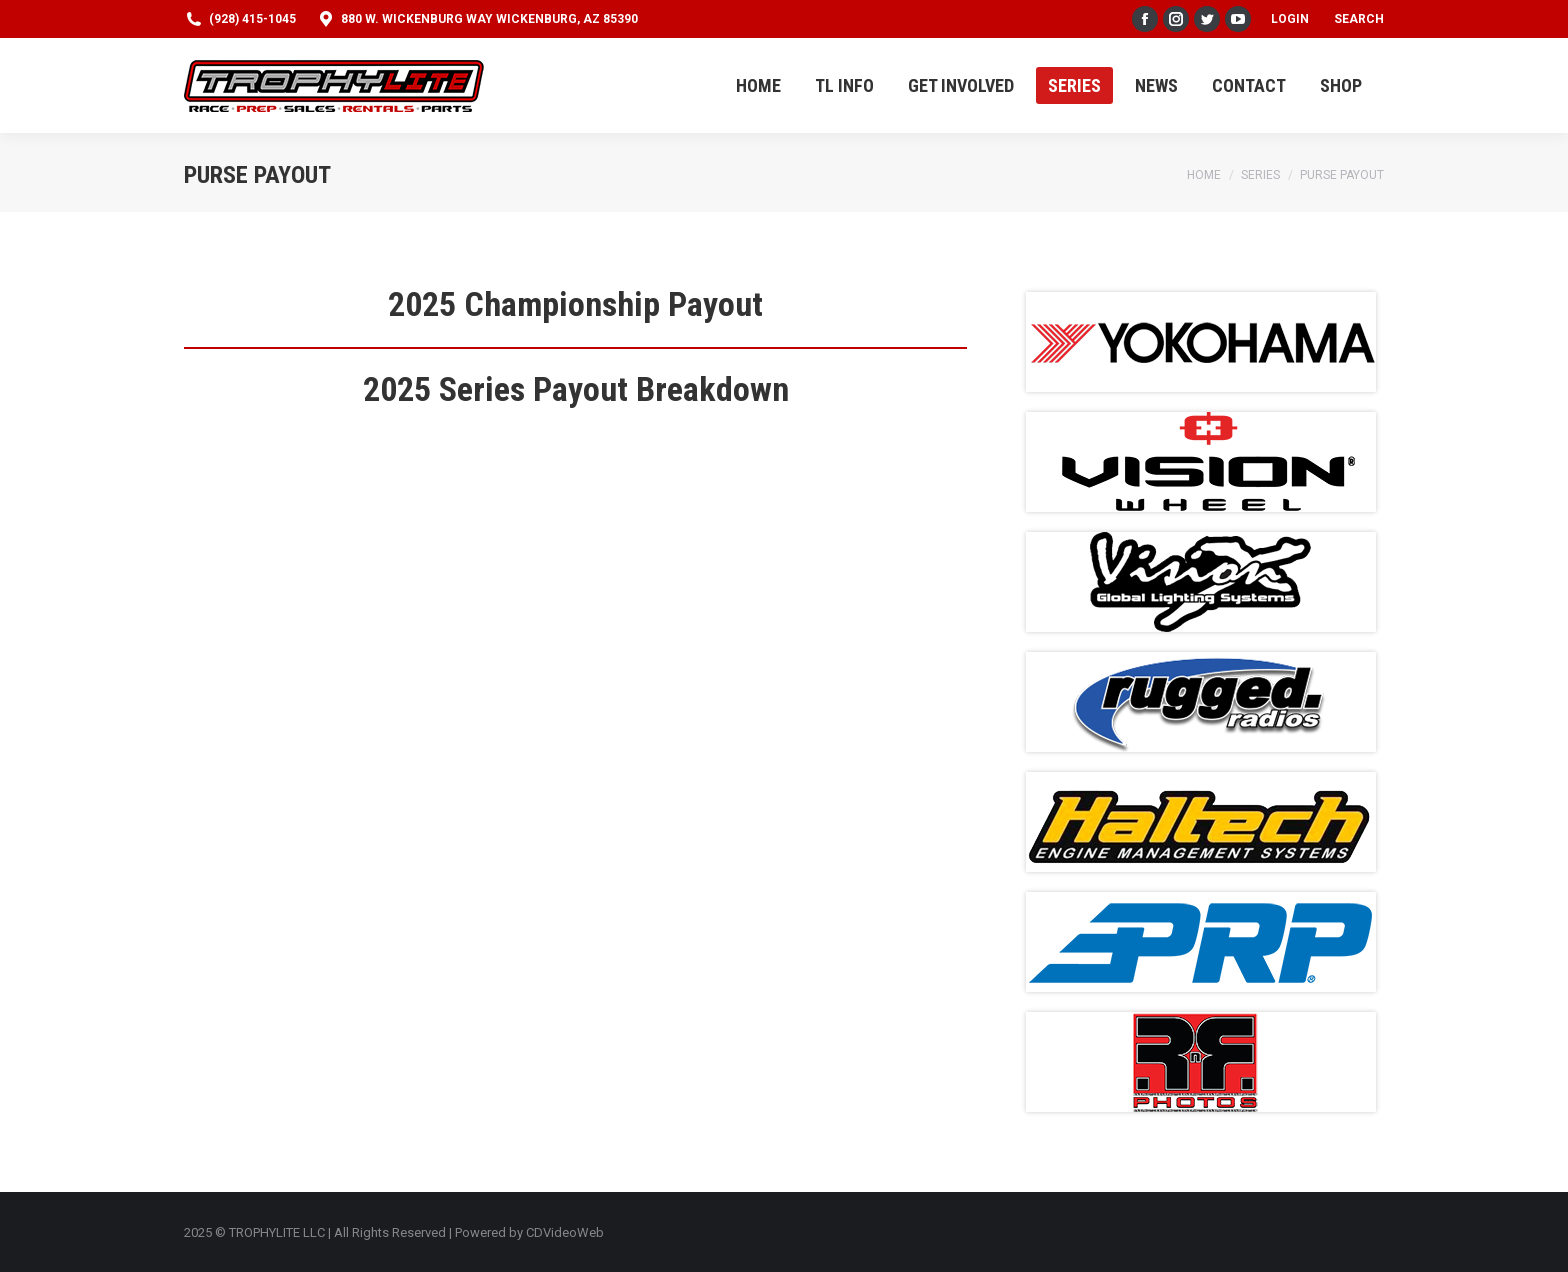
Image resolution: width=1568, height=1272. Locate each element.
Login (1290, 19)
